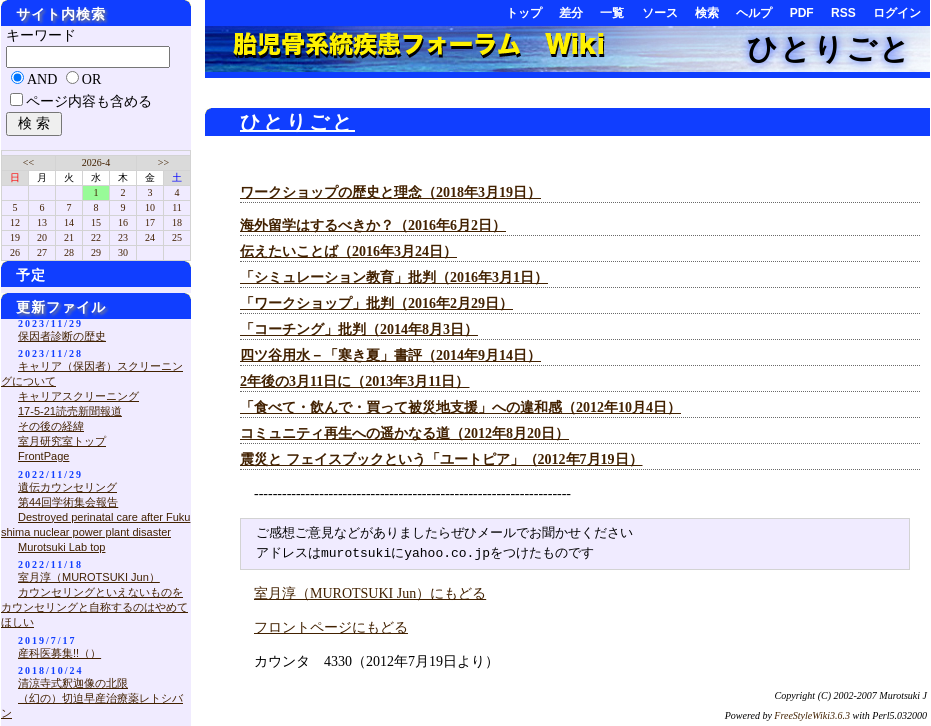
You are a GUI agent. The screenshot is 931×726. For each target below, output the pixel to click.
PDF (802, 13)
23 (123, 237)
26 (15, 252)
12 (15, 222)
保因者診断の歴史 (62, 336)
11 (177, 207)
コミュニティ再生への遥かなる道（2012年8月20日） (404, 433)
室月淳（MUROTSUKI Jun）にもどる (370, 593)
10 (150, 207)
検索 (707, 13)
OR (91, 79)
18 (177, 222)
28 (69, 252)
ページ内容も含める (89, 101)
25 (177, 237)
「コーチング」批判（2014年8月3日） (359, 329)
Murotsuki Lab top (61, 547)
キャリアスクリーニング (78, 396)
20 (42, 237)
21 (69, 237)
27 (42, 252)
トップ (524, 13)
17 (150, 222)
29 (96, 252)
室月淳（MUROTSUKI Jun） (89, 577)
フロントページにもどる (331, 627)
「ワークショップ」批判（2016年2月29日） (376, 303)
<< (28, 162)
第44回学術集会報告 (68, 502)
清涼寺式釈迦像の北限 (73, 683)
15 (96, 222)
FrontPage (43, 456)
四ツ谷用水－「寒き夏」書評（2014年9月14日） (390, 355)
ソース (660, 13)
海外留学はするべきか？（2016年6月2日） (373, 225)
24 (150, 237)
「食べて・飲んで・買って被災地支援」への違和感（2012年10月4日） (460, 407)
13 (42, 222)
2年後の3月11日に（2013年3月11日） (354, 381)
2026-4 (96, 162)
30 (123, 252)
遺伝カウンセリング (67, 487)
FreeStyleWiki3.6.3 (812, 715)
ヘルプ (754, 13)
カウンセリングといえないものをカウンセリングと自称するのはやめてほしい (94, 607)
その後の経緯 (51, 426)
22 (96, 237)
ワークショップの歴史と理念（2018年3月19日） (390, 192)
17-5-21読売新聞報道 (70, 411)
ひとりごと (829, 48)
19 (15, 237)
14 (69, 222)
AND (42, 79)
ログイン (897, 13)
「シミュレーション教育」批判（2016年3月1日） (394, 277)
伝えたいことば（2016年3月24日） (348, 251)
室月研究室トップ (62, 441)
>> (163, 162)
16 (123, 222)
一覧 (612, 13)
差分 (571, 13)
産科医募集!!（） (59, 653)
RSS (843, 13)
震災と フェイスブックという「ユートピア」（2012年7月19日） (441, 459)
